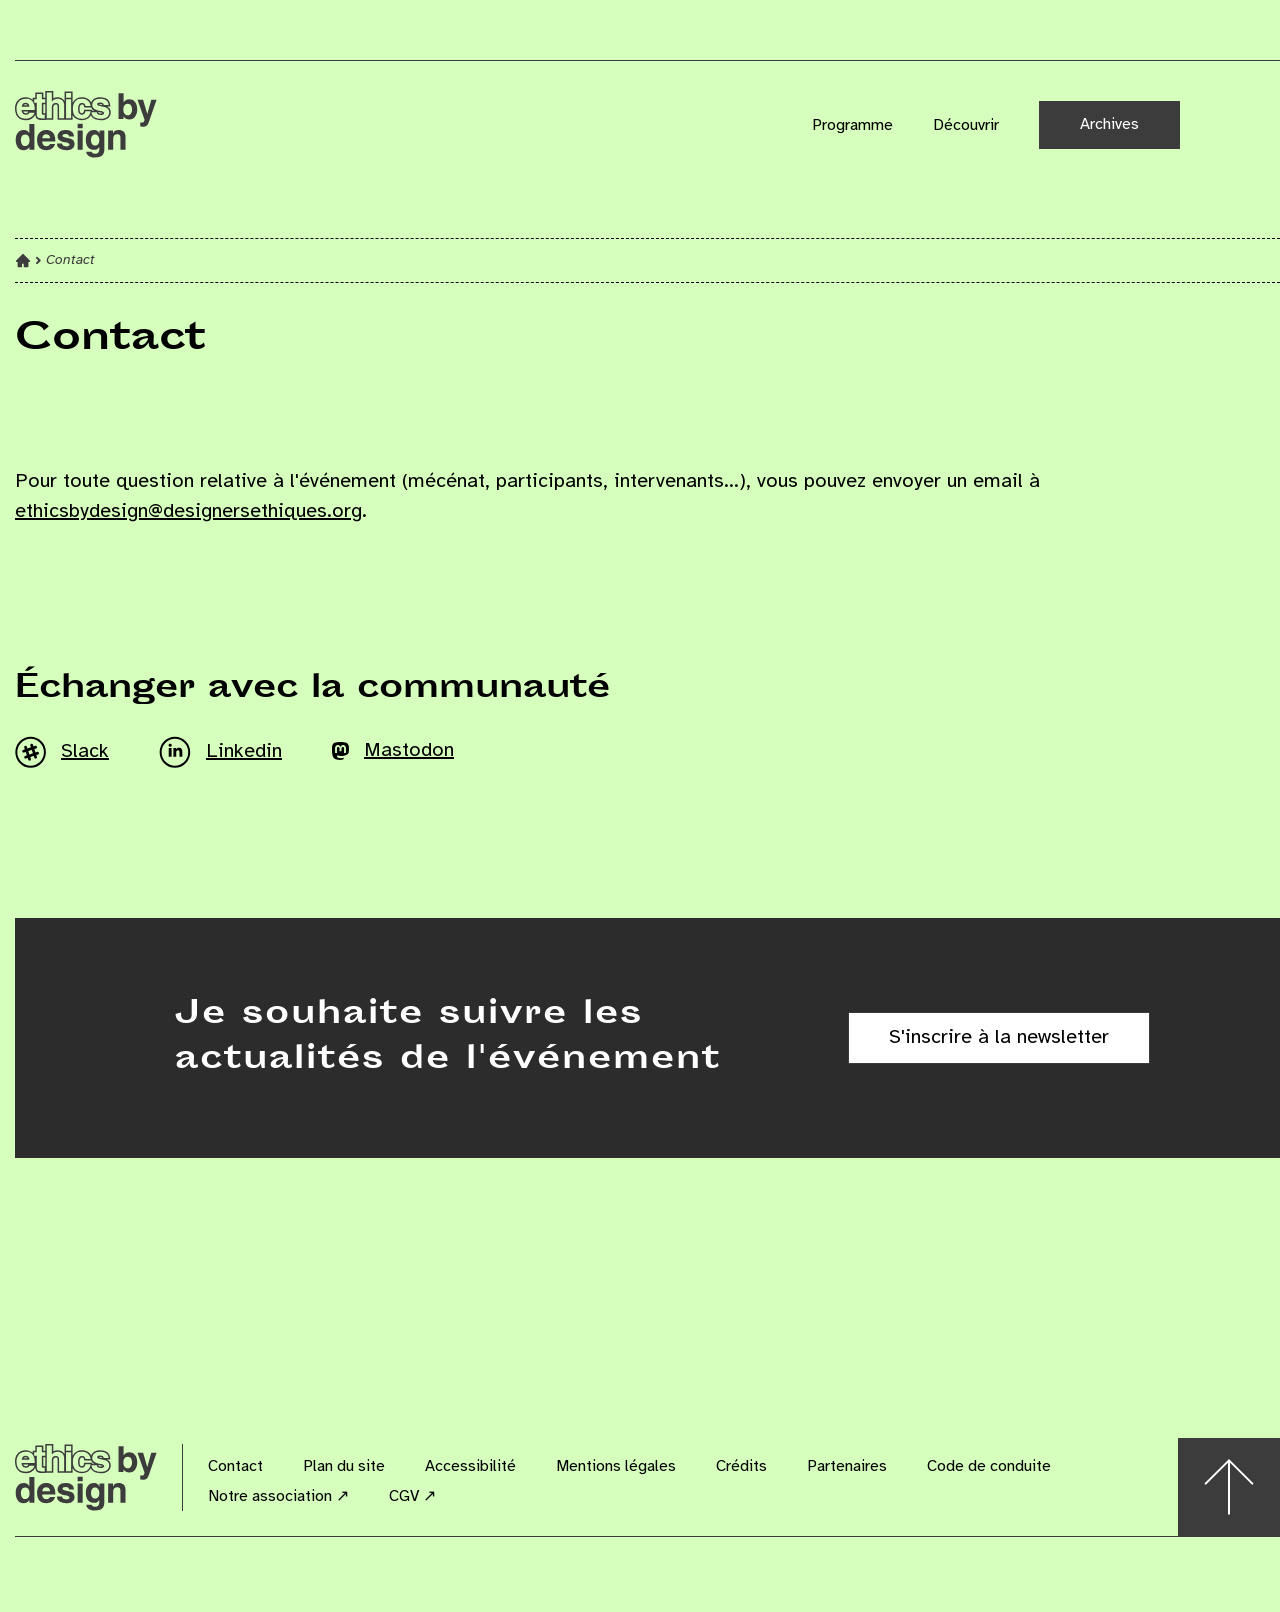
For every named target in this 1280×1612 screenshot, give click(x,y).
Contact (235, 1466)
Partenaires (847, 1466)
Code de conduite (989, 1466)
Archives (1109, 124)
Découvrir (966, 125)
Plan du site (344, 1466)
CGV (412, 1496)
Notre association (278, 1496)
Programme (852, 125)
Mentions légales (616, 1466)
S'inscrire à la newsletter (999, 1037)
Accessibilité (470, 1466)
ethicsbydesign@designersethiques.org (188, 511)
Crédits (741, 1466)
